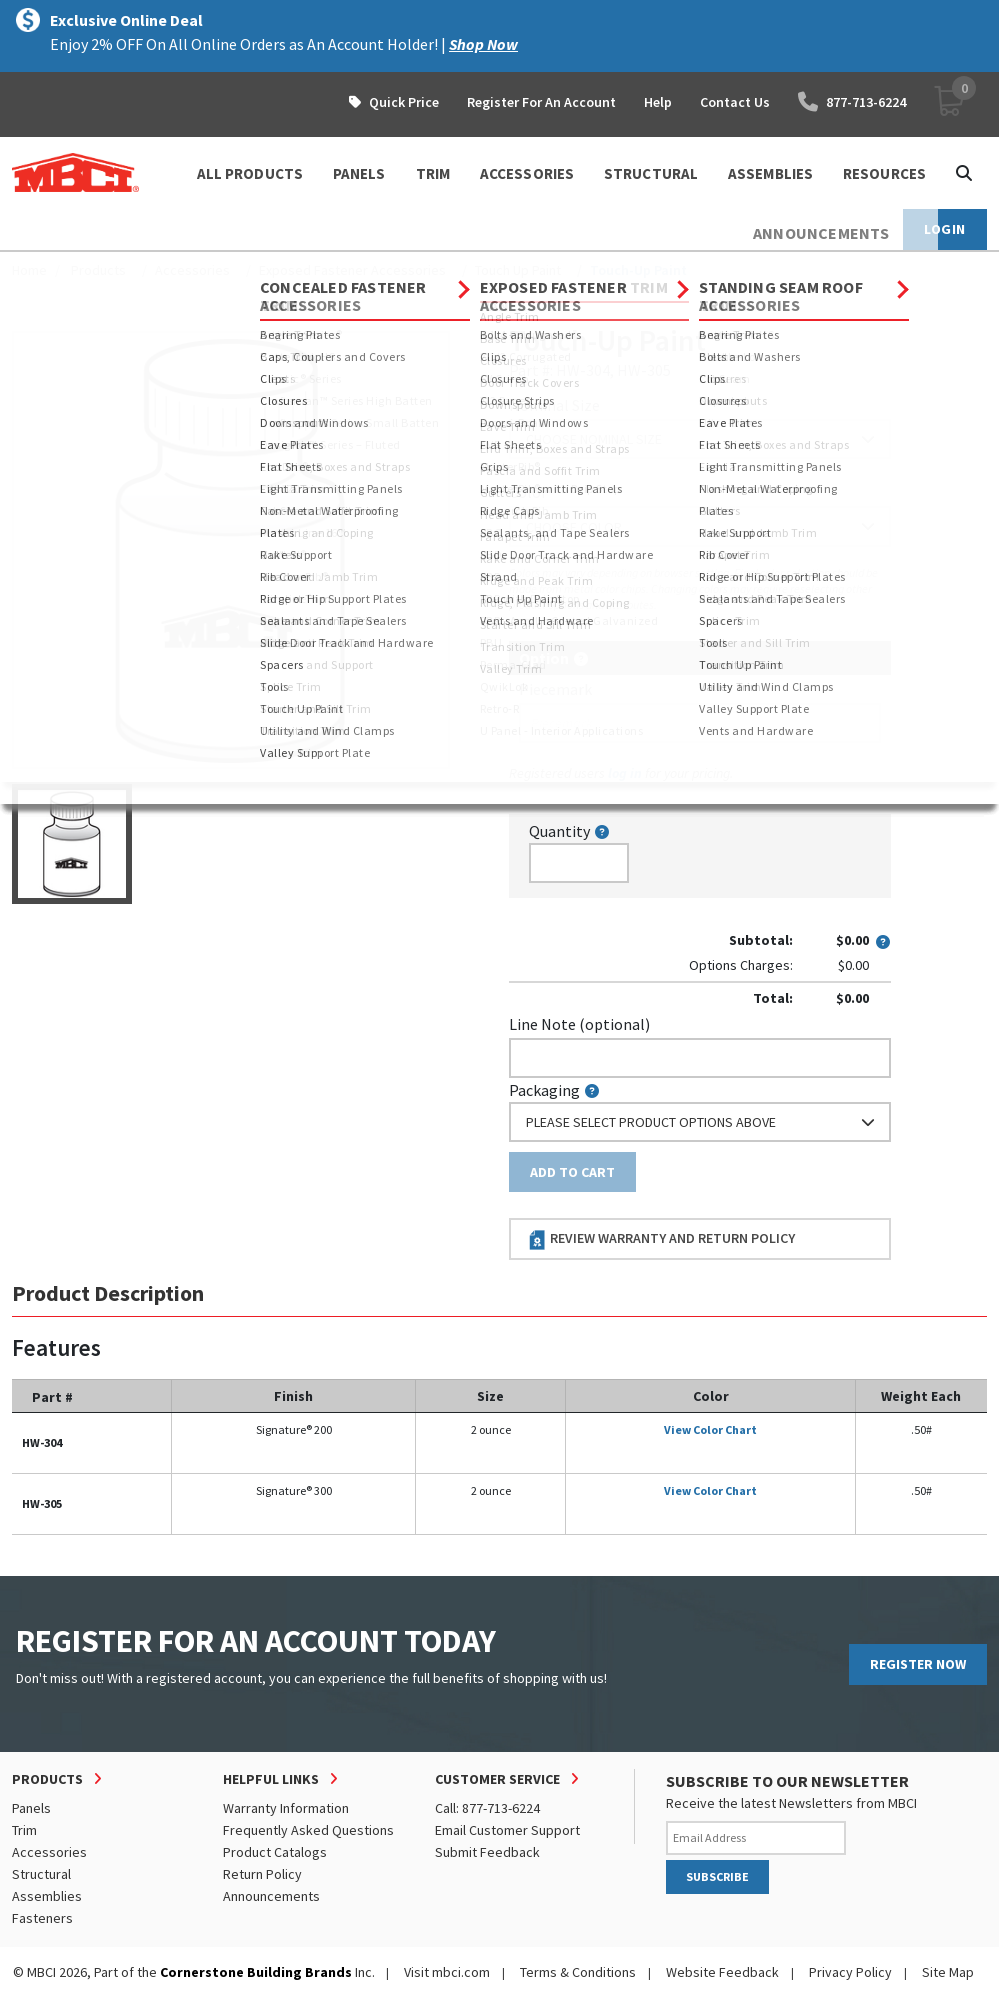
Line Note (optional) (579, 1024)
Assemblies (47, 1896)
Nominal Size (554, 405)
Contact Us (735, 102)
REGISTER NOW (918, 1664)
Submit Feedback (487, 1852)
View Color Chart (710, 1429)
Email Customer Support (507, 1830)
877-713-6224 (852, 102)
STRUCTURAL (651, 173)
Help (658, 102)
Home (29, 270)
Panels (31, 1808)
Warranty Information (286, 1808)
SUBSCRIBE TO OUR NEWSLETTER (787, 1781)
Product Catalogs (275, 1852)
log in (625, 773)
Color (528, 492)
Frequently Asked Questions (308, 1830)
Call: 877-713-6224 (487, 1808)
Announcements (271, 1896)
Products (98, 270)
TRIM (433, 173)
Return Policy (262, 1874)
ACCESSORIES (527, 173)
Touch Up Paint (518, 270)
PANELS (359, 173)
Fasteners (42, 1918)
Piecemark (555, 689)
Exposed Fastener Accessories (352, 270)
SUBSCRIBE (717, 1876)
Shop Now (483, 44)
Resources (884, 173)
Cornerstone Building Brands (256, 1972)
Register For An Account (541, 102)
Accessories (192, 270)
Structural (41, 1874)
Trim (24, 1830)
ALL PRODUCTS (250, 173)
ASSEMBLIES (770, 173)
